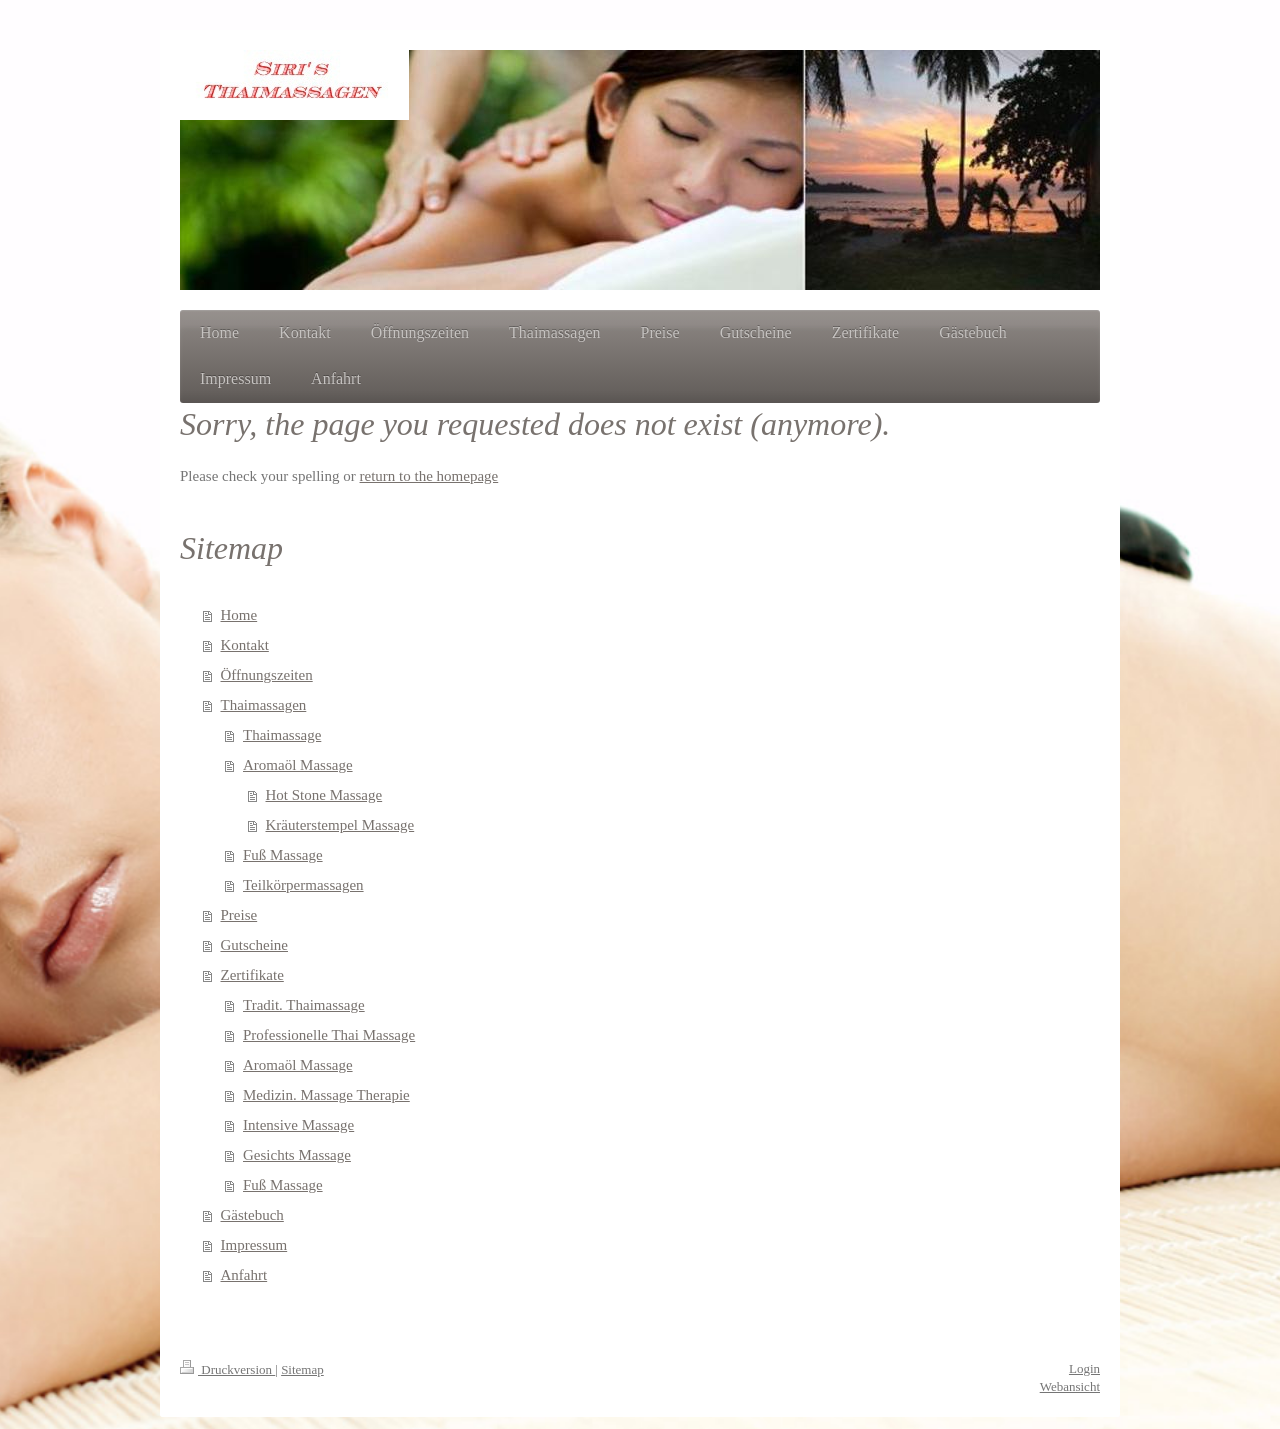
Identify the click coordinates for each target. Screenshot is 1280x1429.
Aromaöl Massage (298, 765)
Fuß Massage (283, 855)
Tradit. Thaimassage (304, 1005)
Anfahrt (244, 1275)
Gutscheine (254, 945)
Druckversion (227, 1369)
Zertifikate (252, 975)
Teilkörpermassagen (303, 885)
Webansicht (1070, 1386)
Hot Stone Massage (324, 795)
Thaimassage (282, 735)
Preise (239, 915)
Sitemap (302, 1369)
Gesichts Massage (297, 1155)
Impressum (254, 1245)
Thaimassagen (264, 705)
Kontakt (245, 645)
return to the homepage (429, 476)
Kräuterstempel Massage (340, 825)
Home (239, 615)
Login (1084, 1368)
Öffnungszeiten (267, 675)
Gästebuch (252, 1215)
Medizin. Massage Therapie (326, 1095)
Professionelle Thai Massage (329, 1035)
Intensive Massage (298, 1125)
